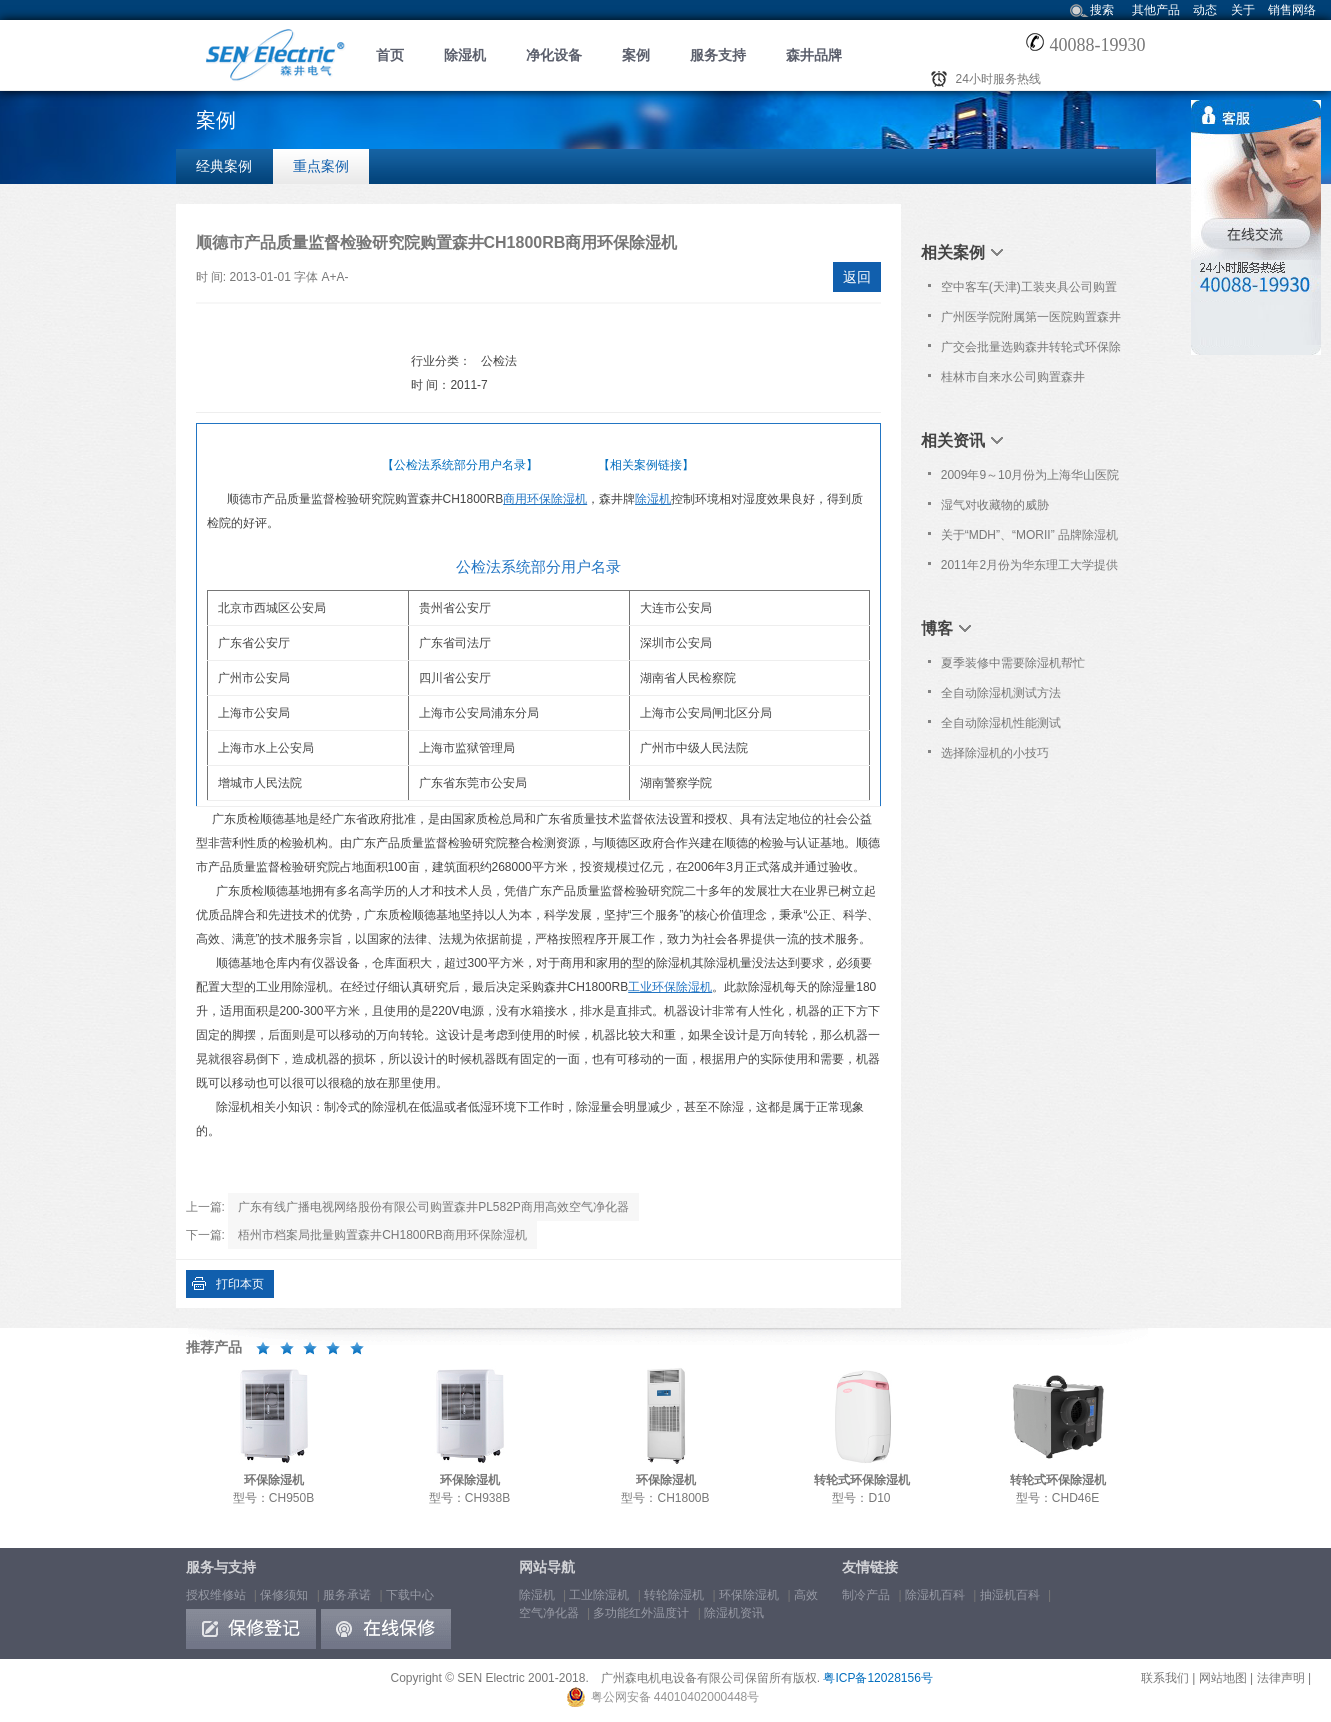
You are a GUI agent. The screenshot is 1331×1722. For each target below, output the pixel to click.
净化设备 (554, 55)
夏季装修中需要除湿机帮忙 (1013, 663)
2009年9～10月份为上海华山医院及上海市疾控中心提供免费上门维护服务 (1031, 479)
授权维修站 (216, 1595)
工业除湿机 (599, 1595)
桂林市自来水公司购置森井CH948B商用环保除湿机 (1013, 381)
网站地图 (1223, 1678)
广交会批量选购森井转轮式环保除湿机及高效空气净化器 (1031, 351)
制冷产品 (866, 1595)
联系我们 (1165, 1678)
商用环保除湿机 (545, 499)
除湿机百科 (935, 1595)
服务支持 (718, 55)
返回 (857, 277)
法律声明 (1281, 1678)
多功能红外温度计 (641, 1613)
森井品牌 (814, 55)
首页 (390, 55)
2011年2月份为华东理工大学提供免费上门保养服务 (1029, 569)
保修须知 (284, 1595)
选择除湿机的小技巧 (995, 753)
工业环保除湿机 (670, 987)
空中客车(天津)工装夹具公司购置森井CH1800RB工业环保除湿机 (1029, 291)
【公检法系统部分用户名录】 (460, 465)
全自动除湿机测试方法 (1001, 693)
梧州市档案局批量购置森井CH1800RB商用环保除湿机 (382, 1235)
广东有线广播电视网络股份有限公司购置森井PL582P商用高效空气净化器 (433, 1207)
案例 (636, 55)
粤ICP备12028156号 (877, 1678)
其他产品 (1156, 10)
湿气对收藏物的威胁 (995, 505)
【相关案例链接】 (646, 465)
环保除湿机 (749, 1595)
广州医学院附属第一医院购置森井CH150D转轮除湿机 (1031, 321)
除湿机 (465, 55)
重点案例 (321, 166)
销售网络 (1292, 10)
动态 (1205, 10)
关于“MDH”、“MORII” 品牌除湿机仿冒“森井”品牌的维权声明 (1029, 539)
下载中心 (410, 1595)
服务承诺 (347, 1595)
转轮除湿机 (674, 1595)
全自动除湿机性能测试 (1001, 723)
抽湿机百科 (1010, 1595)
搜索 (1102, 10)
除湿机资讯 (734, 1613)
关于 (1243, 10)
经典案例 (224, 166)
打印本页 (240, 1284)
